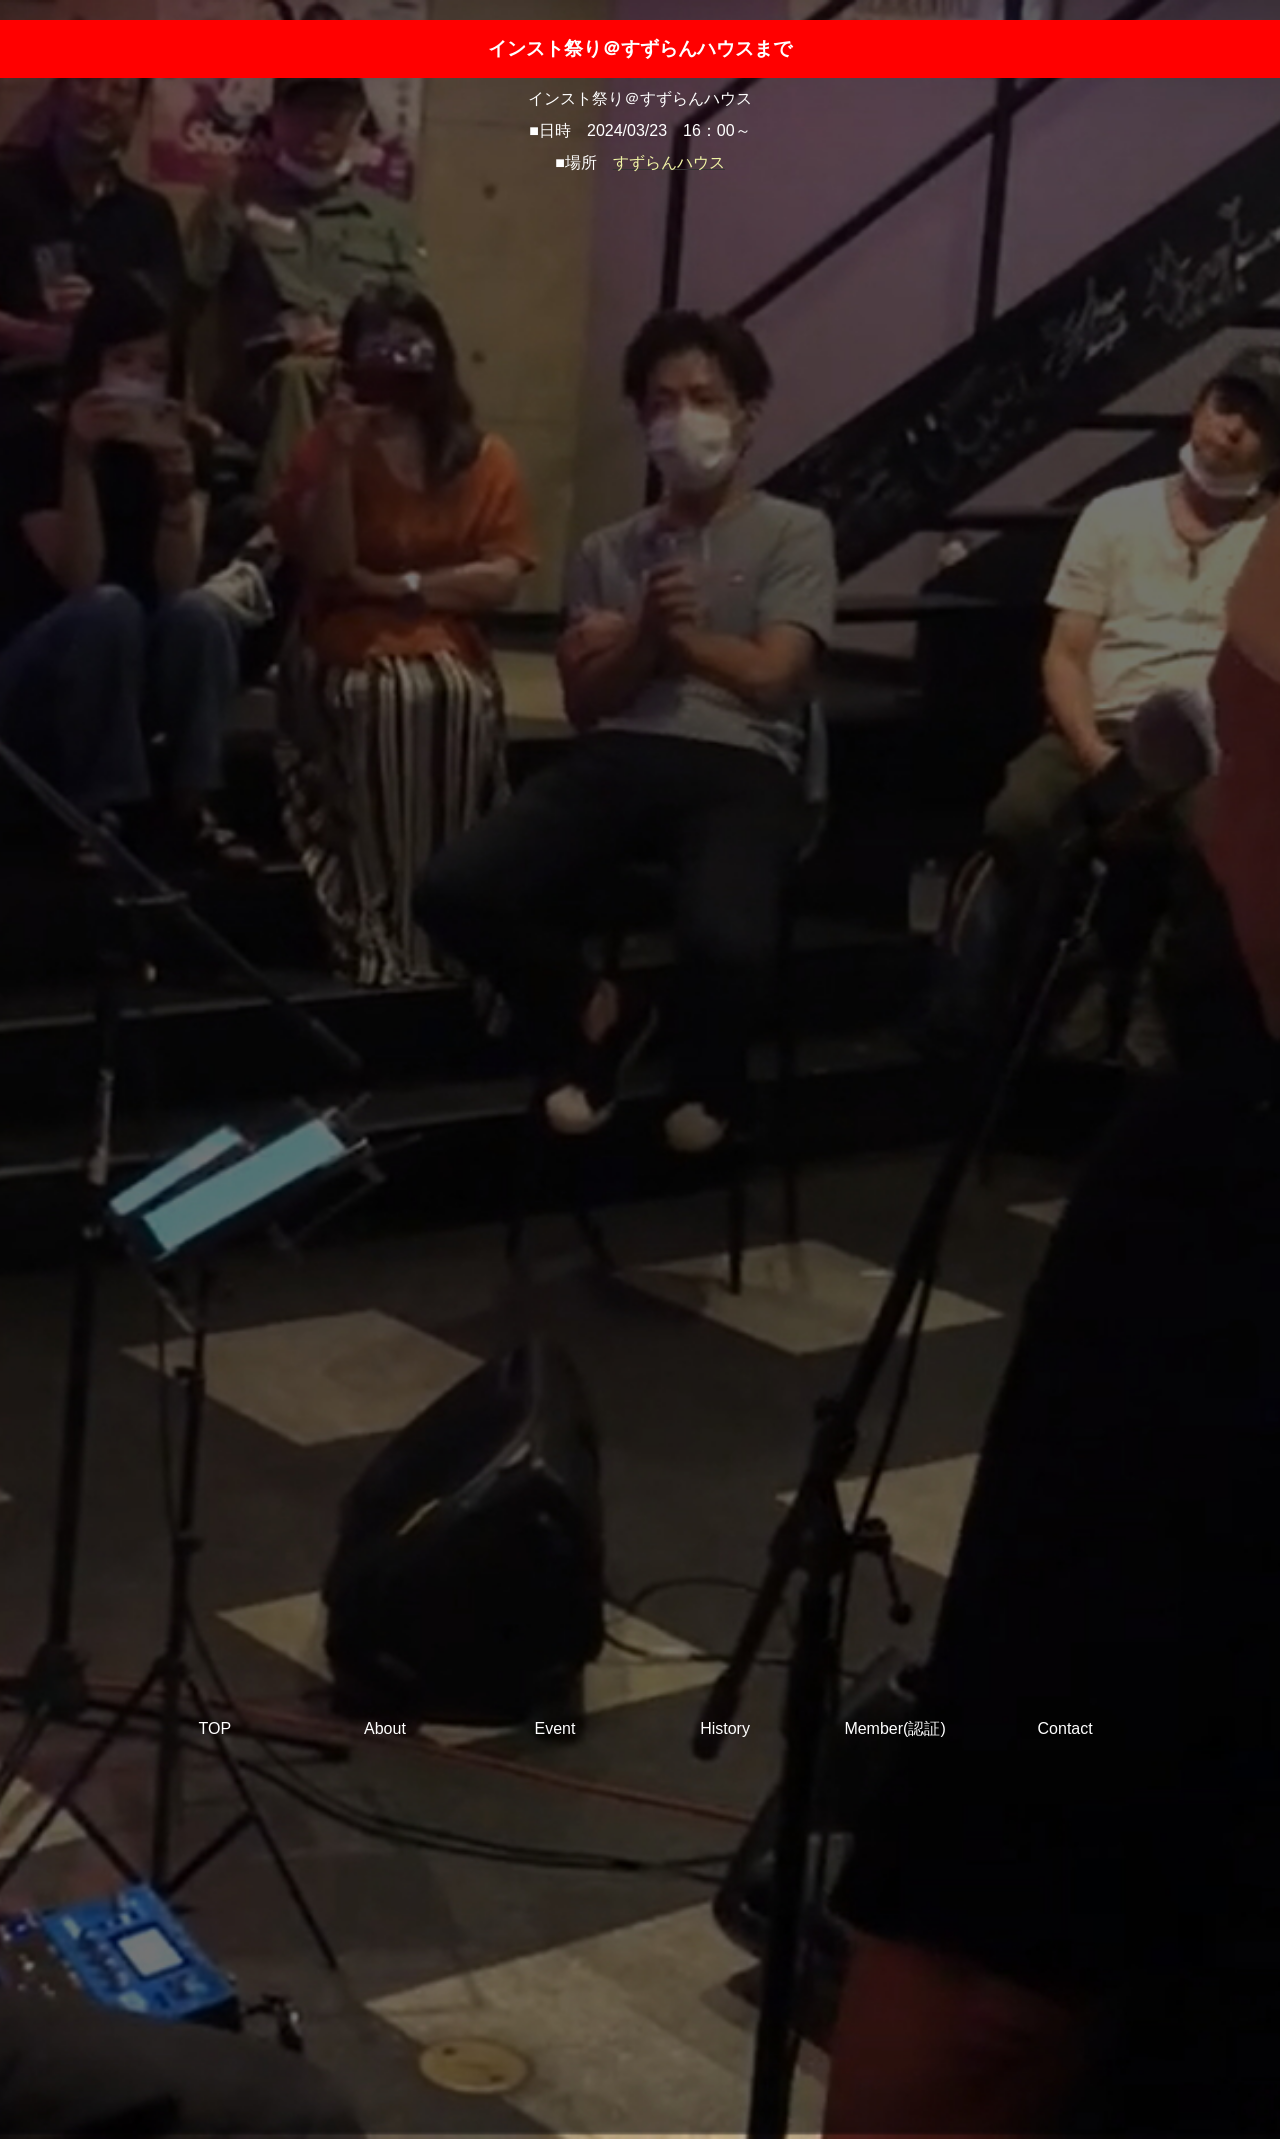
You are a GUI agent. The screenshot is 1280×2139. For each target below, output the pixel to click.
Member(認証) (894, 1728)
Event (555, 1728)
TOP (215, 1728)
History (725, 1728)
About (385, 1728)
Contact (1065, 1728)
